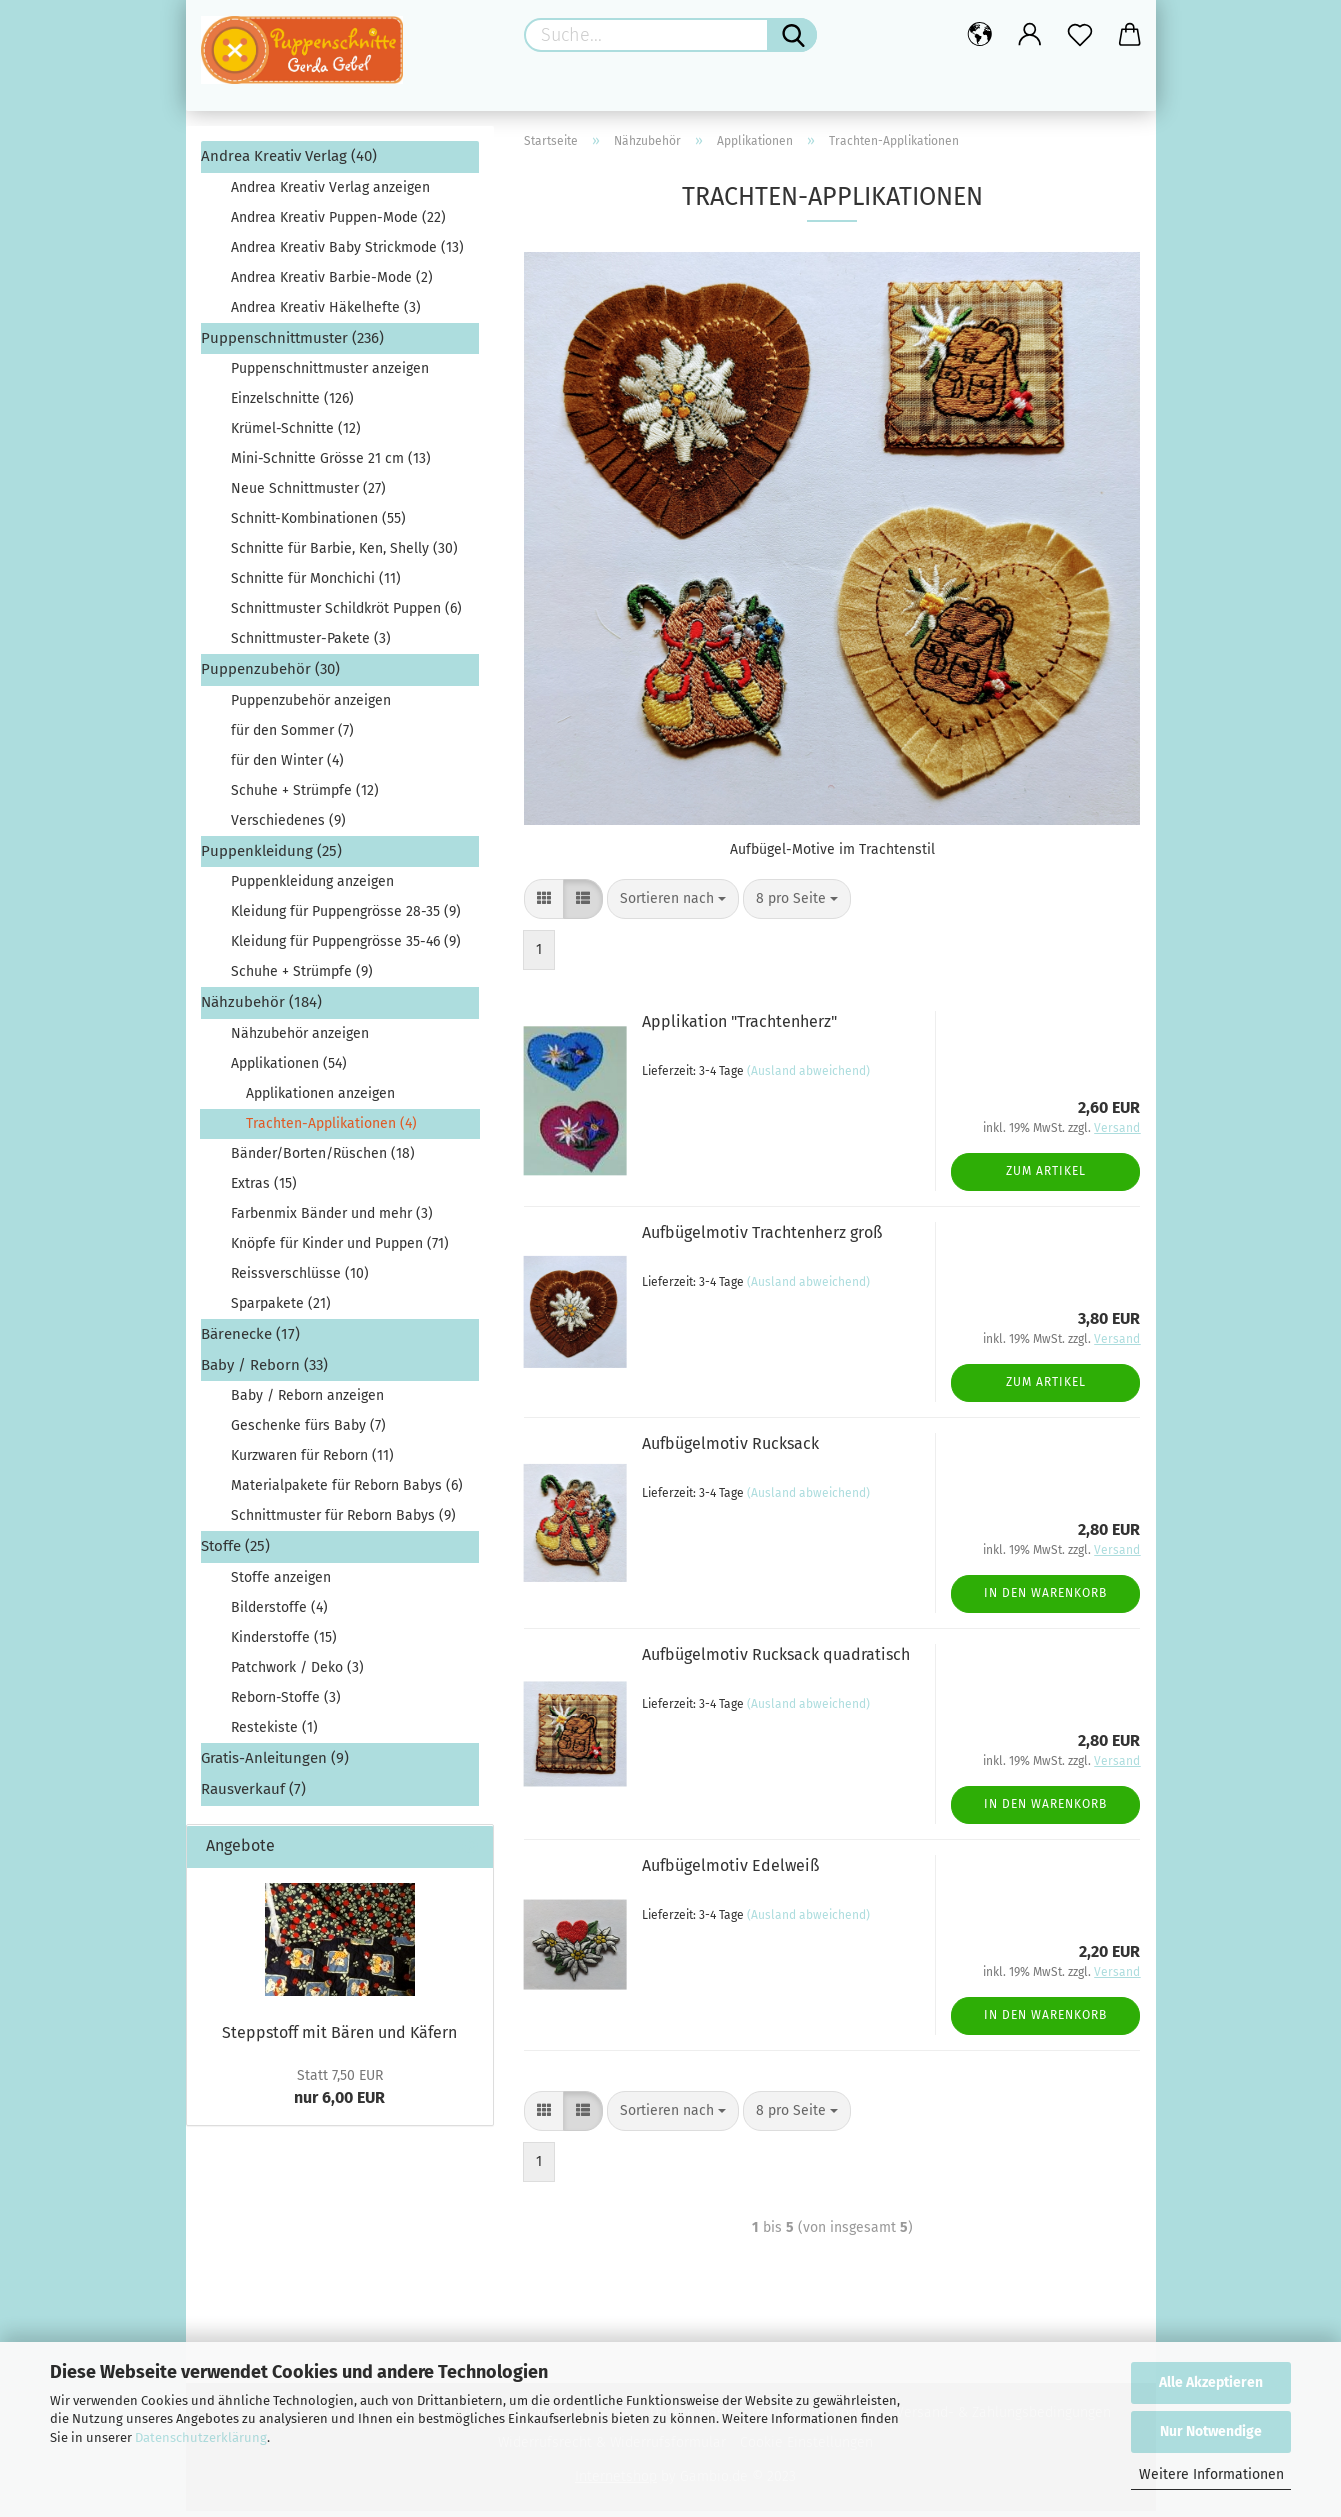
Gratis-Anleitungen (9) (275, 1764)
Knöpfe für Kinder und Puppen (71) (340, 1249)
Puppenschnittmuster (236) (292, 344)
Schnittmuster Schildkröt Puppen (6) (346, 615)
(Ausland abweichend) (808, 1078)
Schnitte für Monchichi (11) (316, 585)
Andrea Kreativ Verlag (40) (289, 163)
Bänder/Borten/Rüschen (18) (323, 1159)
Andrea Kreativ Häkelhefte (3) (326, 313)
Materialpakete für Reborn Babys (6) (347, 1492)
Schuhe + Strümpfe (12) (305, 796)
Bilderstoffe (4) (279, 1613)
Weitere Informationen (1211, 2474)
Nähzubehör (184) (261, 1009)
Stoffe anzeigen (281, 1583)
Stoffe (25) (235, 1553)
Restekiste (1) (274, 1733)
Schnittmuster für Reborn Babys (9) (343, 1522)
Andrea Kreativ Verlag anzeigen (330, 193)
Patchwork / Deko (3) (297, 1673)
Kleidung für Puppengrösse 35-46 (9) (346, 948)
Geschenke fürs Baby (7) (308, 1432)
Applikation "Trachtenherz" (739, 1027)
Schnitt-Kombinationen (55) (318, 525)
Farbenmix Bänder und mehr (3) (332, 1219)
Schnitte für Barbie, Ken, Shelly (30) (344, 555)
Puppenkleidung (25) (271, 857)
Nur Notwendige (1211, 2431)
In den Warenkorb (1045, 1600)
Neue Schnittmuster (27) (308, 495)
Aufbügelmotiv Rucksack (730, 1449)
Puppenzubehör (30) (270, 676)
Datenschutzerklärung (201, 2437)
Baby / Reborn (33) (264, 1372)
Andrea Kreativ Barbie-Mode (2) (332, 283)
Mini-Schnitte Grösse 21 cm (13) (331, 465)
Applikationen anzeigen (320, 1099)
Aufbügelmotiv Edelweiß (730, 1871)
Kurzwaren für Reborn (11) (312, 1462)
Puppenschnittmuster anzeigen (330, 375)
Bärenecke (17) (250, 1340)
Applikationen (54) (289, 1069)
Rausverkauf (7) (253, 1796)
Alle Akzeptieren (1211, 2382)
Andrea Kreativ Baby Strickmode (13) (347, 253)
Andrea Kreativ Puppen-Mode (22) (338, 223)
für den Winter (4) (287, 766)
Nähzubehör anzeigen (300, 1039)
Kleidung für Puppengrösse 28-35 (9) (346, 918)
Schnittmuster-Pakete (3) (311, 645)
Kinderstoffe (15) (284, 1643)
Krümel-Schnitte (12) (296, 435)
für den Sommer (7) (292, 736)
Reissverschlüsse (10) (300, 1279)
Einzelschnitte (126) (292, 405)
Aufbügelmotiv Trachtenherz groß (762, 1238)
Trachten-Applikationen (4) (331, 1129)
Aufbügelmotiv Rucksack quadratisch (776, 1660)
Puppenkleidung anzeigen (312, 888)
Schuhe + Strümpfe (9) (302, 978)
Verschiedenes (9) (288, 826)
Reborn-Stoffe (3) (286, 1703)
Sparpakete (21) (281, 1309)
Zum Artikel (1046, 1178)
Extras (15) (264, 1189)
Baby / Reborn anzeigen (307, 1402)
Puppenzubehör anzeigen (311, 706)
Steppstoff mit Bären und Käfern (339, 2038)
